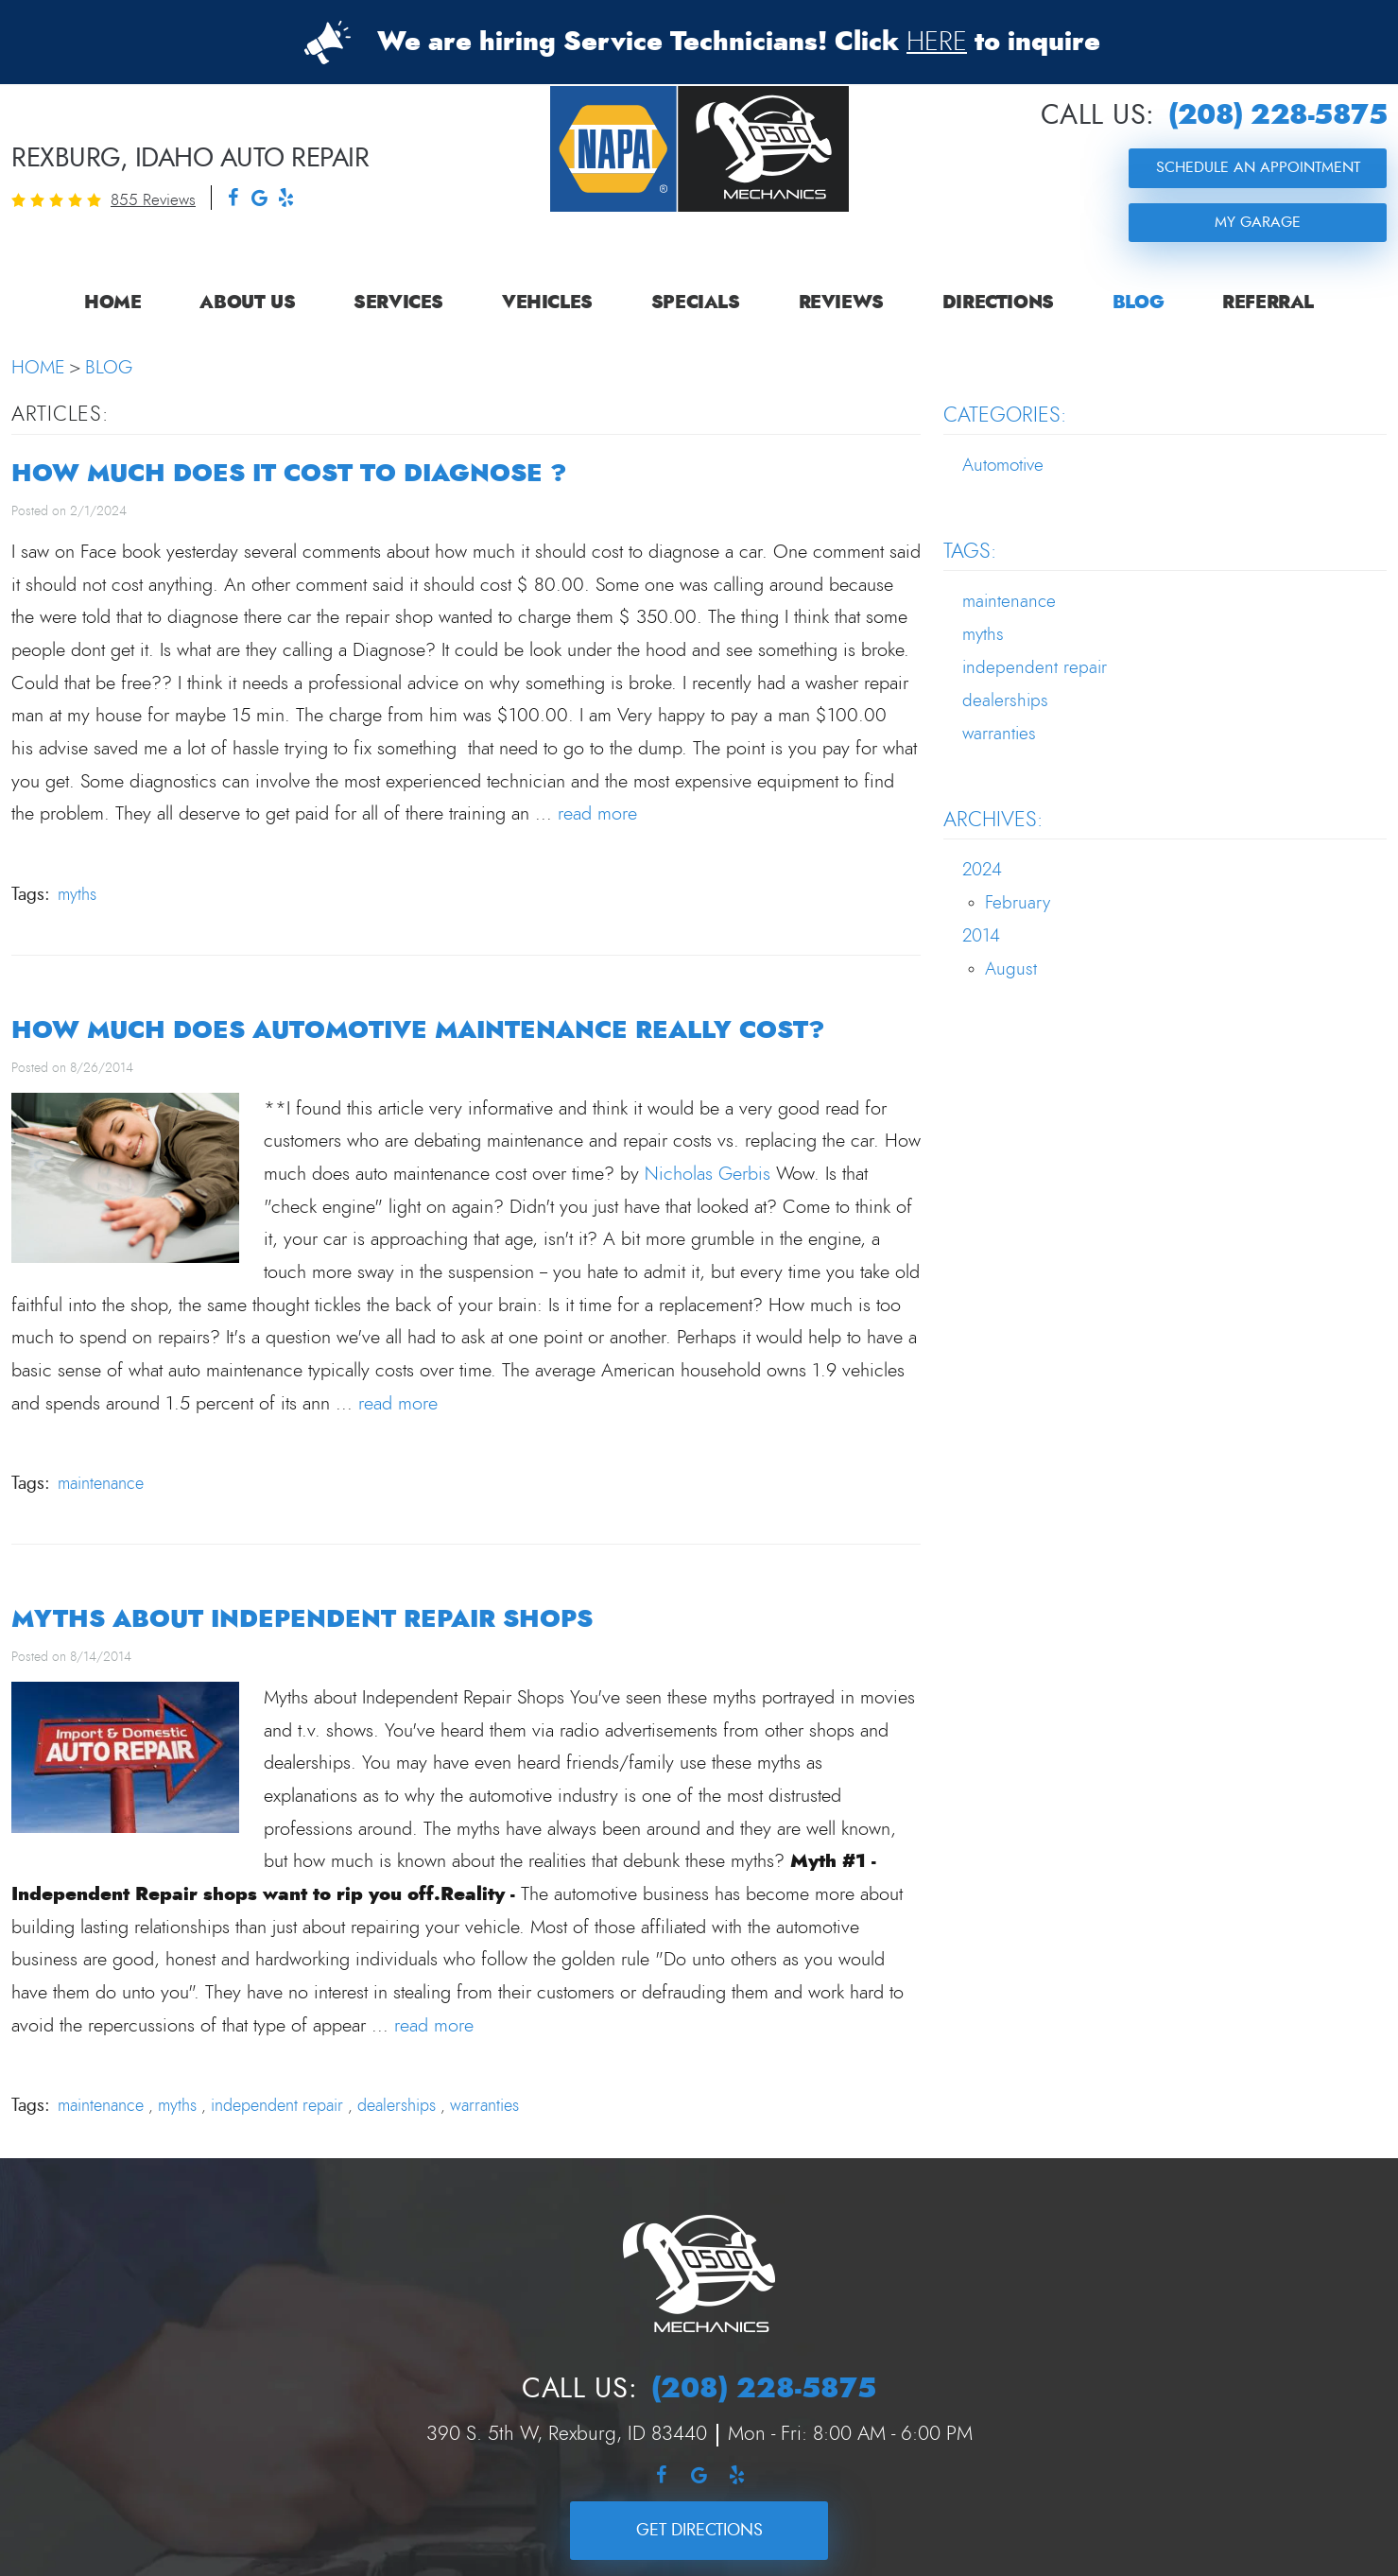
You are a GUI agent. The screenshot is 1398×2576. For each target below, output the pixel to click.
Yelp (285, 200)
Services (398, 303)
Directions (998, 303)
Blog (1138, 303)
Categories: (1005, 415)
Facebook (232, 200)
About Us (247, 303)
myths (77, 895)
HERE (936, 42)
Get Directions (699, 2530)
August (1011, 969)
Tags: (970, 551)
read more (597, 813)
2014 (981, 936)
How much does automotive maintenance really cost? (417, 1029)
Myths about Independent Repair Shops (302, 1618)
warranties (484, 2106)
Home (112, 303)
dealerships (396, 2106)
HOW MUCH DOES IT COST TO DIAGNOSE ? (288, 473)
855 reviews (153, 200)
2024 (982, 870)
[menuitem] (112, 303)
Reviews (841, 303)
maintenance (101, 1484)
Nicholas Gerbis (707, 1174)
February (1017, 903)
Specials (695, 303)
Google (259, 200)
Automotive (1003, 466)
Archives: (993, 819)
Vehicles (547, 303)
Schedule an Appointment (1258, 167)
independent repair (277, 2106)
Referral (1268, 303)
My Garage (1258, 222)
